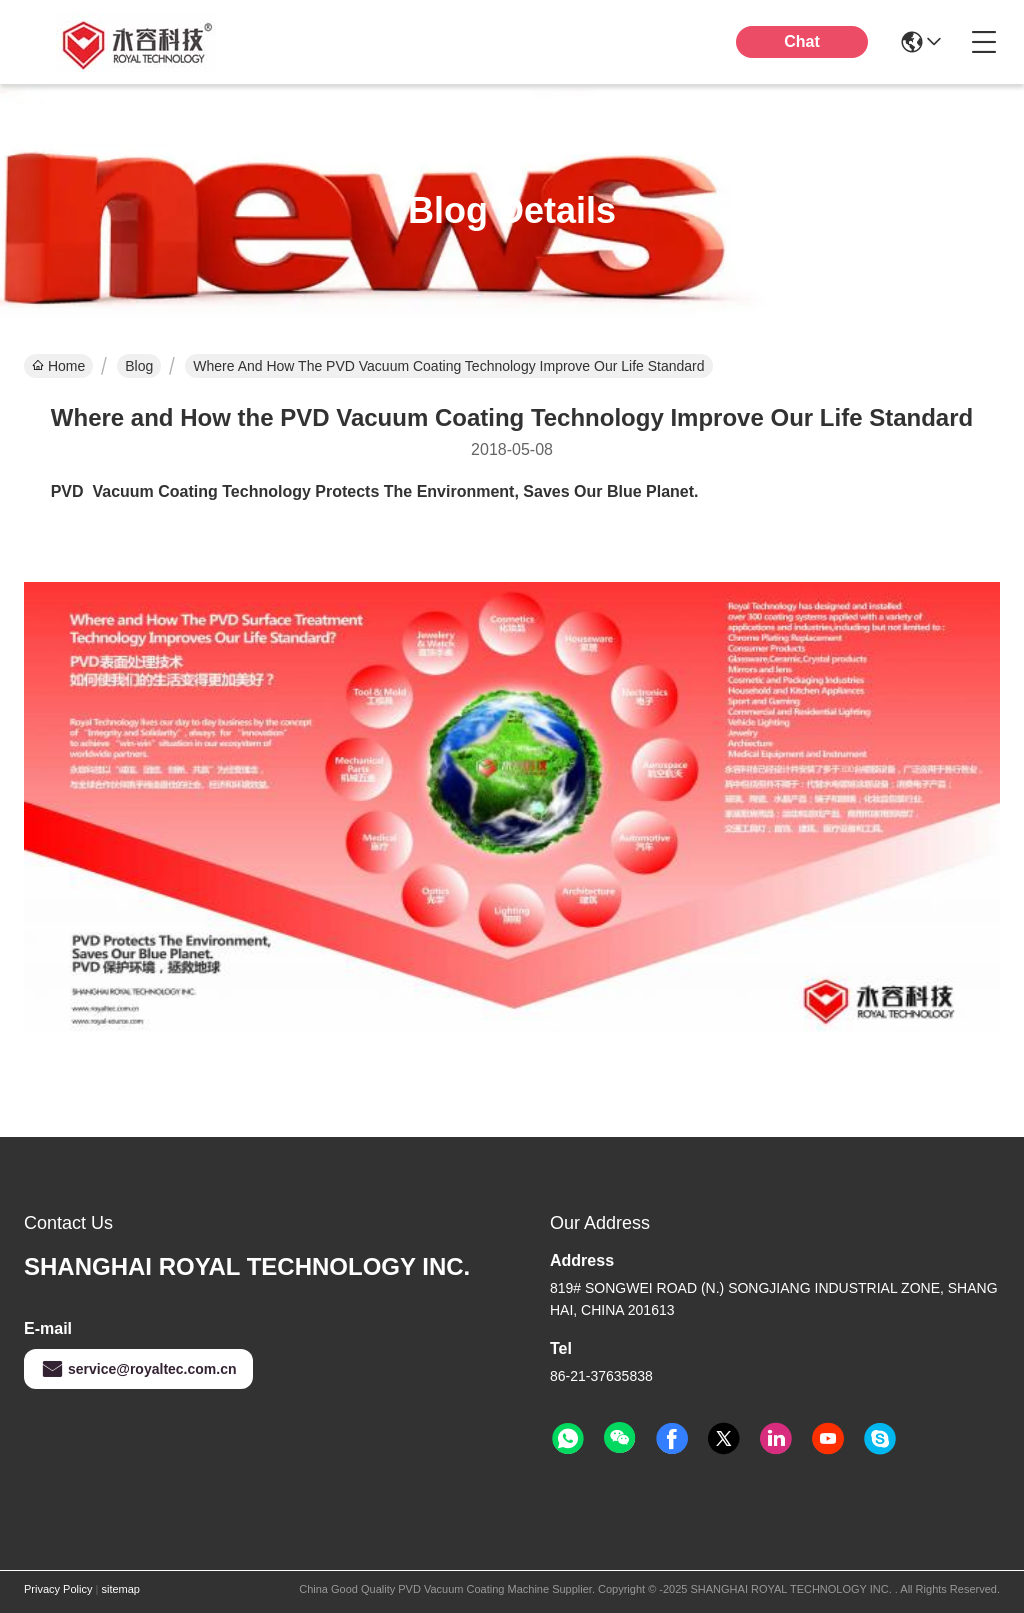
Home (58, 366)
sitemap (120, 1589)
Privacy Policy (58, 1589)
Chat (802, 41)
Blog (139, 366)
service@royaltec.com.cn (138, 1369)
